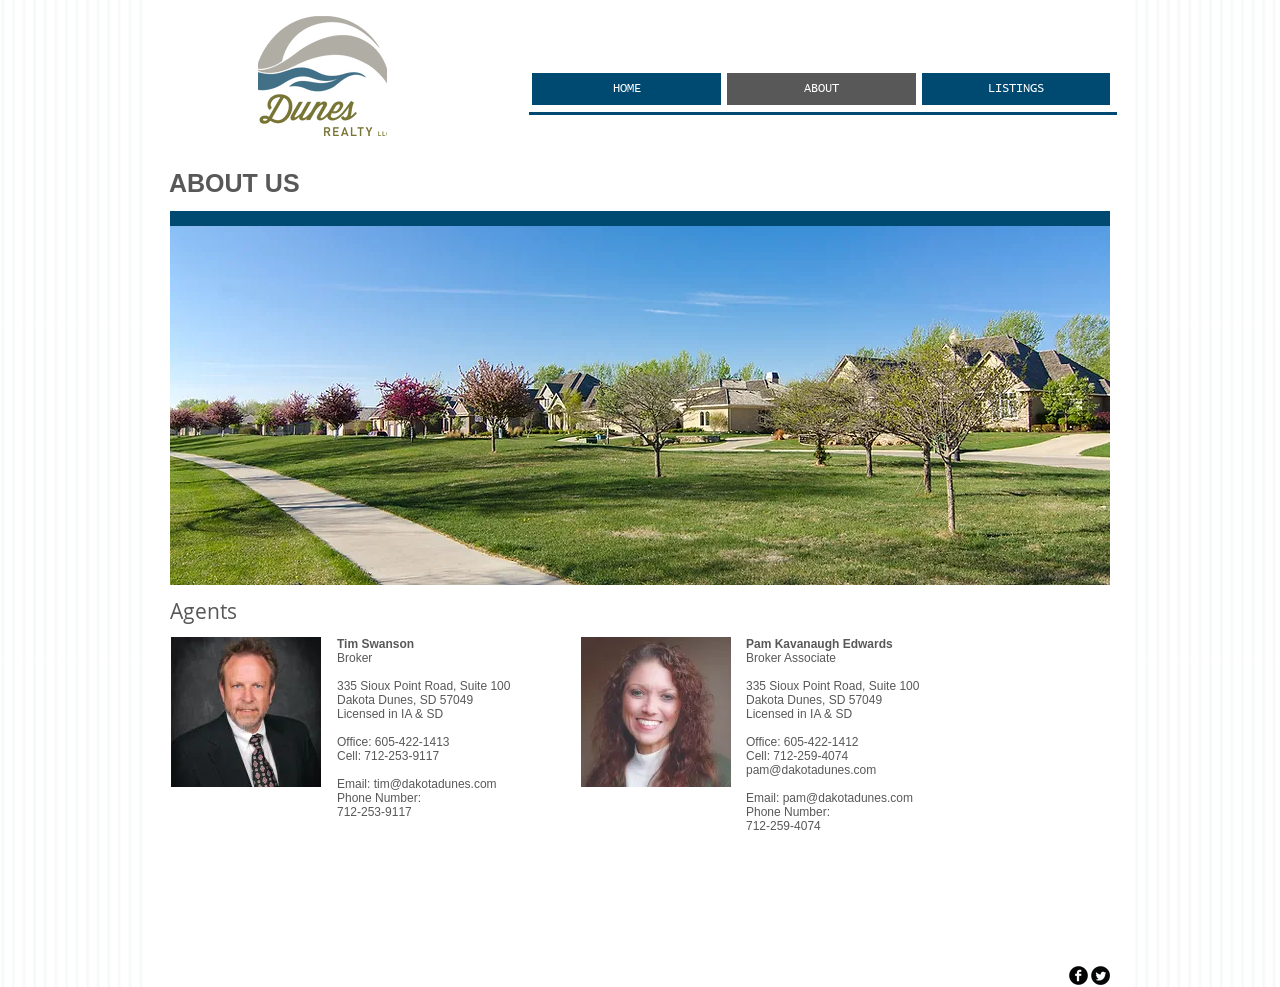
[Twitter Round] (1100, 975)
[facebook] (1078, 975)
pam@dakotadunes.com (848, 798)
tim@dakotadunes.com (435, 784)
